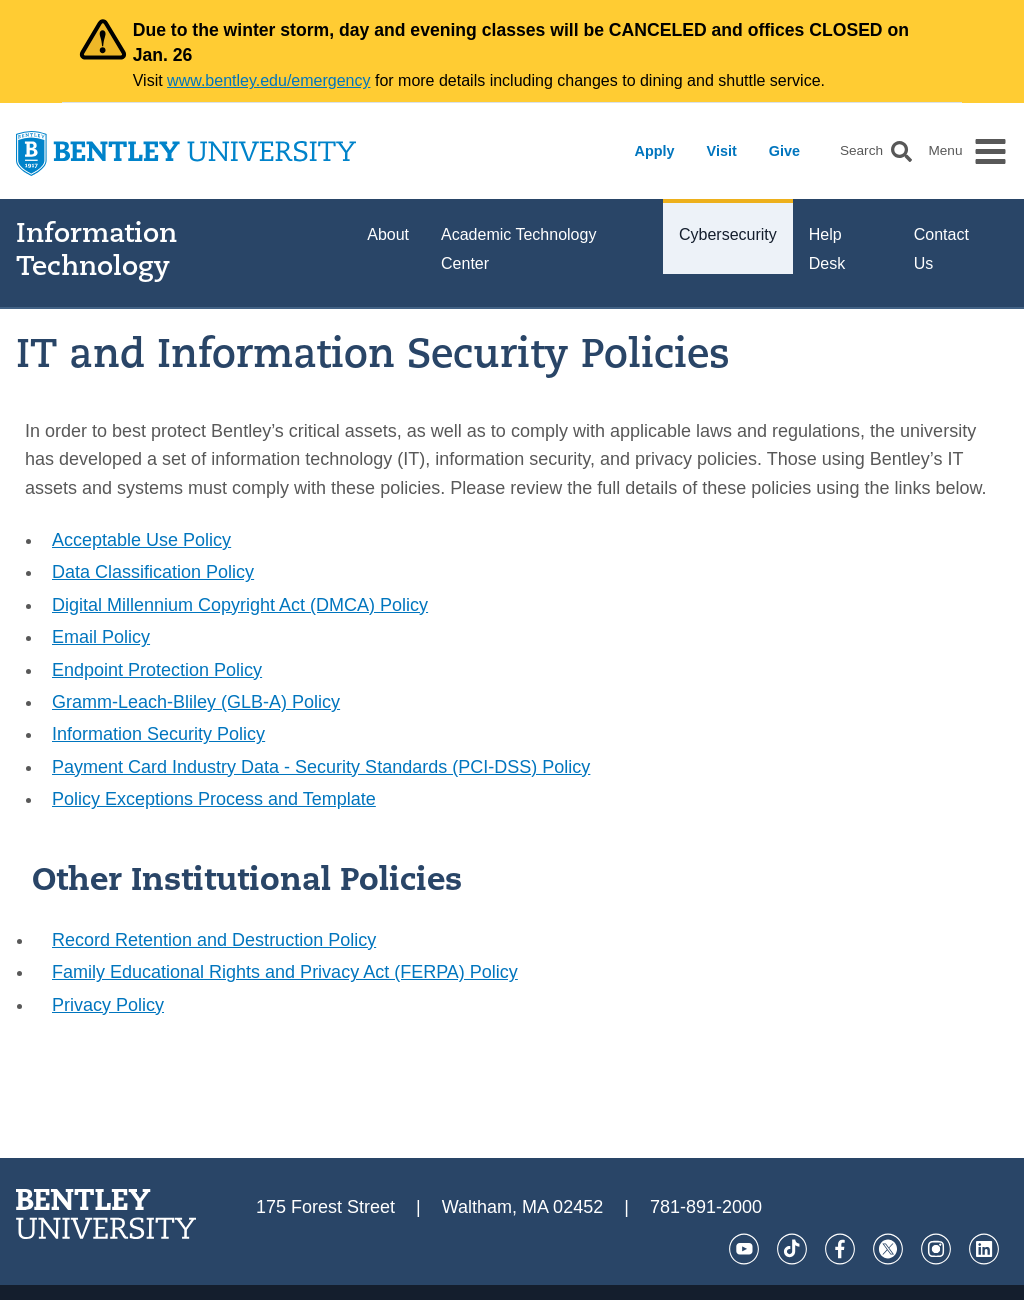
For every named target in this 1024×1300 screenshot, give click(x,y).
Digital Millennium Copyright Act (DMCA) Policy (240, 605)
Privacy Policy (108, 1005)
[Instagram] (936, 1249)
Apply (655, 151)
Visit (722, 151)
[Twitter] (888, 1249)
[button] (901, 151)
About (388, 234)
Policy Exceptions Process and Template (214, 799)
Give (784, 151)
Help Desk (827, 249)
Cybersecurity (728, 234)
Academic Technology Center (518, 249)
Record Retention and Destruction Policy (214, 940)
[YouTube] (744, 1249)
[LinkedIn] (984, 1249)
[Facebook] (840, 1249)
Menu (945, 151)
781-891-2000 (706, 1207)
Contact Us (941, 249)
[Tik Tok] (792, 1249)
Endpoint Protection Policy (157, 670)
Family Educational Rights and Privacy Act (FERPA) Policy (285, 972)
